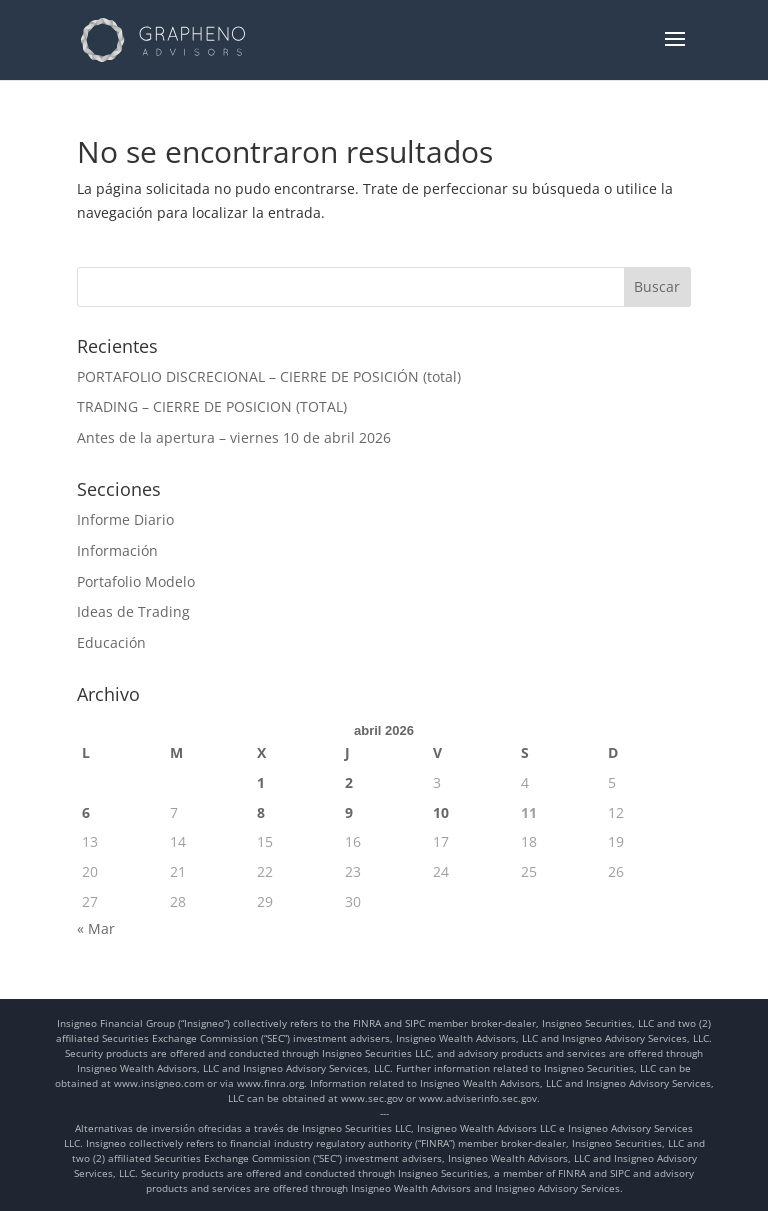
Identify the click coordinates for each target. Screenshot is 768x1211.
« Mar (96, 928)
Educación (111, 642)
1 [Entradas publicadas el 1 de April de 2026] (261, 782)
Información (117, 550)
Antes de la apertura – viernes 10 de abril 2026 (234, 437)
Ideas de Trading (133, 611)
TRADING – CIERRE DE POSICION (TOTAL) (212, 406)
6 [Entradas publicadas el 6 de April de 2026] (86, 812)
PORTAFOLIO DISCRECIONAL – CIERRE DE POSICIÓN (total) (269, 376)
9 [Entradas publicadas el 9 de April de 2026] (349, 812)
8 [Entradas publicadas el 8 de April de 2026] (261, 812)
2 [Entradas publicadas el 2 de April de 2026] (349, 782)
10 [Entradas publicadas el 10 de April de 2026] (441, 812)
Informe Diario (125, 519)
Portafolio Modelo (136, 581)
